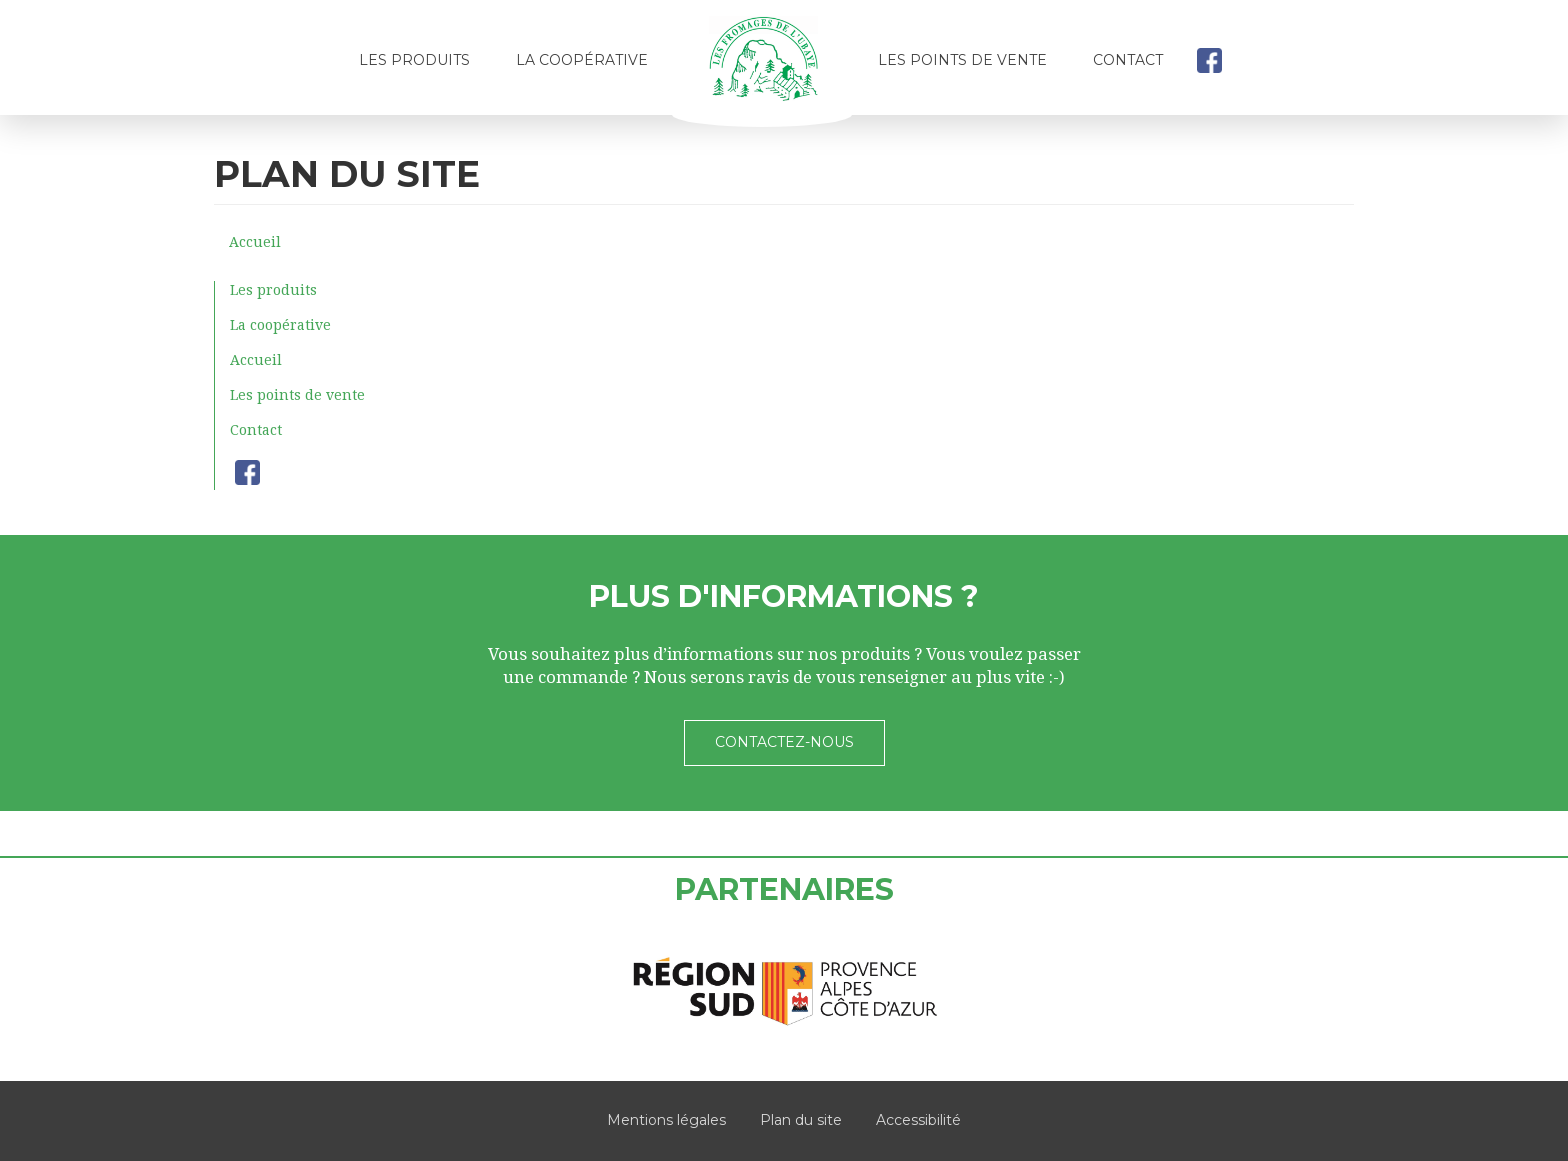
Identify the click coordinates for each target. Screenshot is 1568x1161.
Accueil (763, 67)
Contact (1128, 60)
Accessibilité (918, 1120)
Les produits (414, 60)
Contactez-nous (784, 742)
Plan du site (801, 1120)
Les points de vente (962, 60)
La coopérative (582, 60)
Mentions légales (666, 1120)
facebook (1209, 60)
